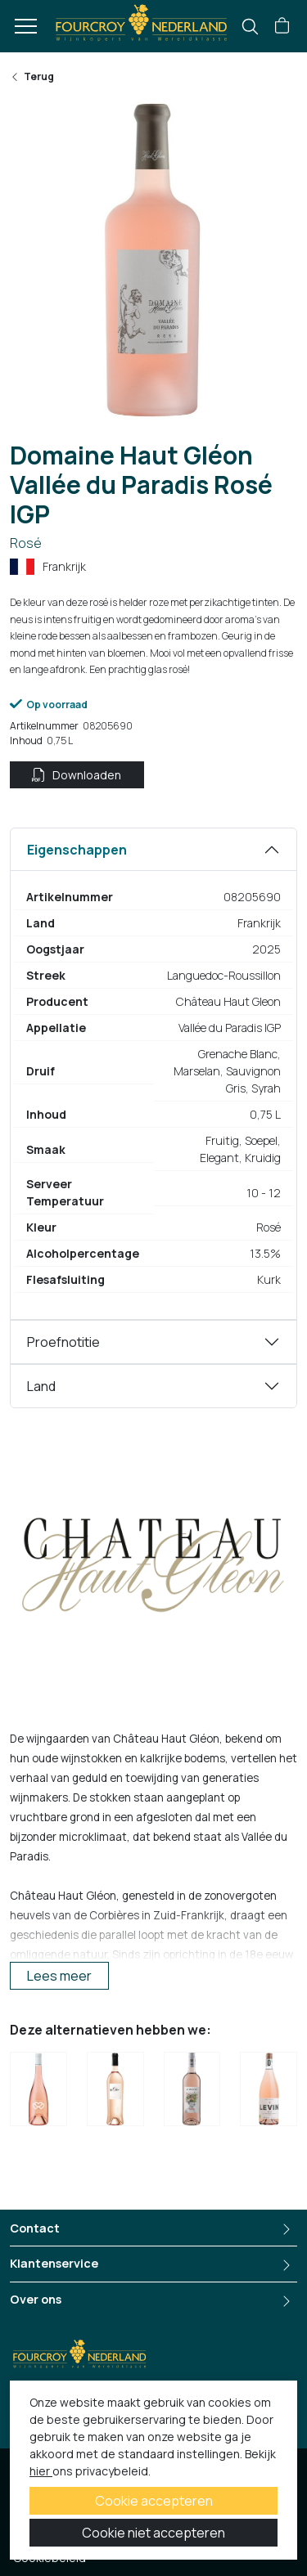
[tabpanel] (153, 1074)
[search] (250, 26)
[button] (282, 26)
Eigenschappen (77, 850)
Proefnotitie (63, 1342)
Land (41, 1386)
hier (40, 2471)
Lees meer (59, 1976)
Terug (32, 76)
